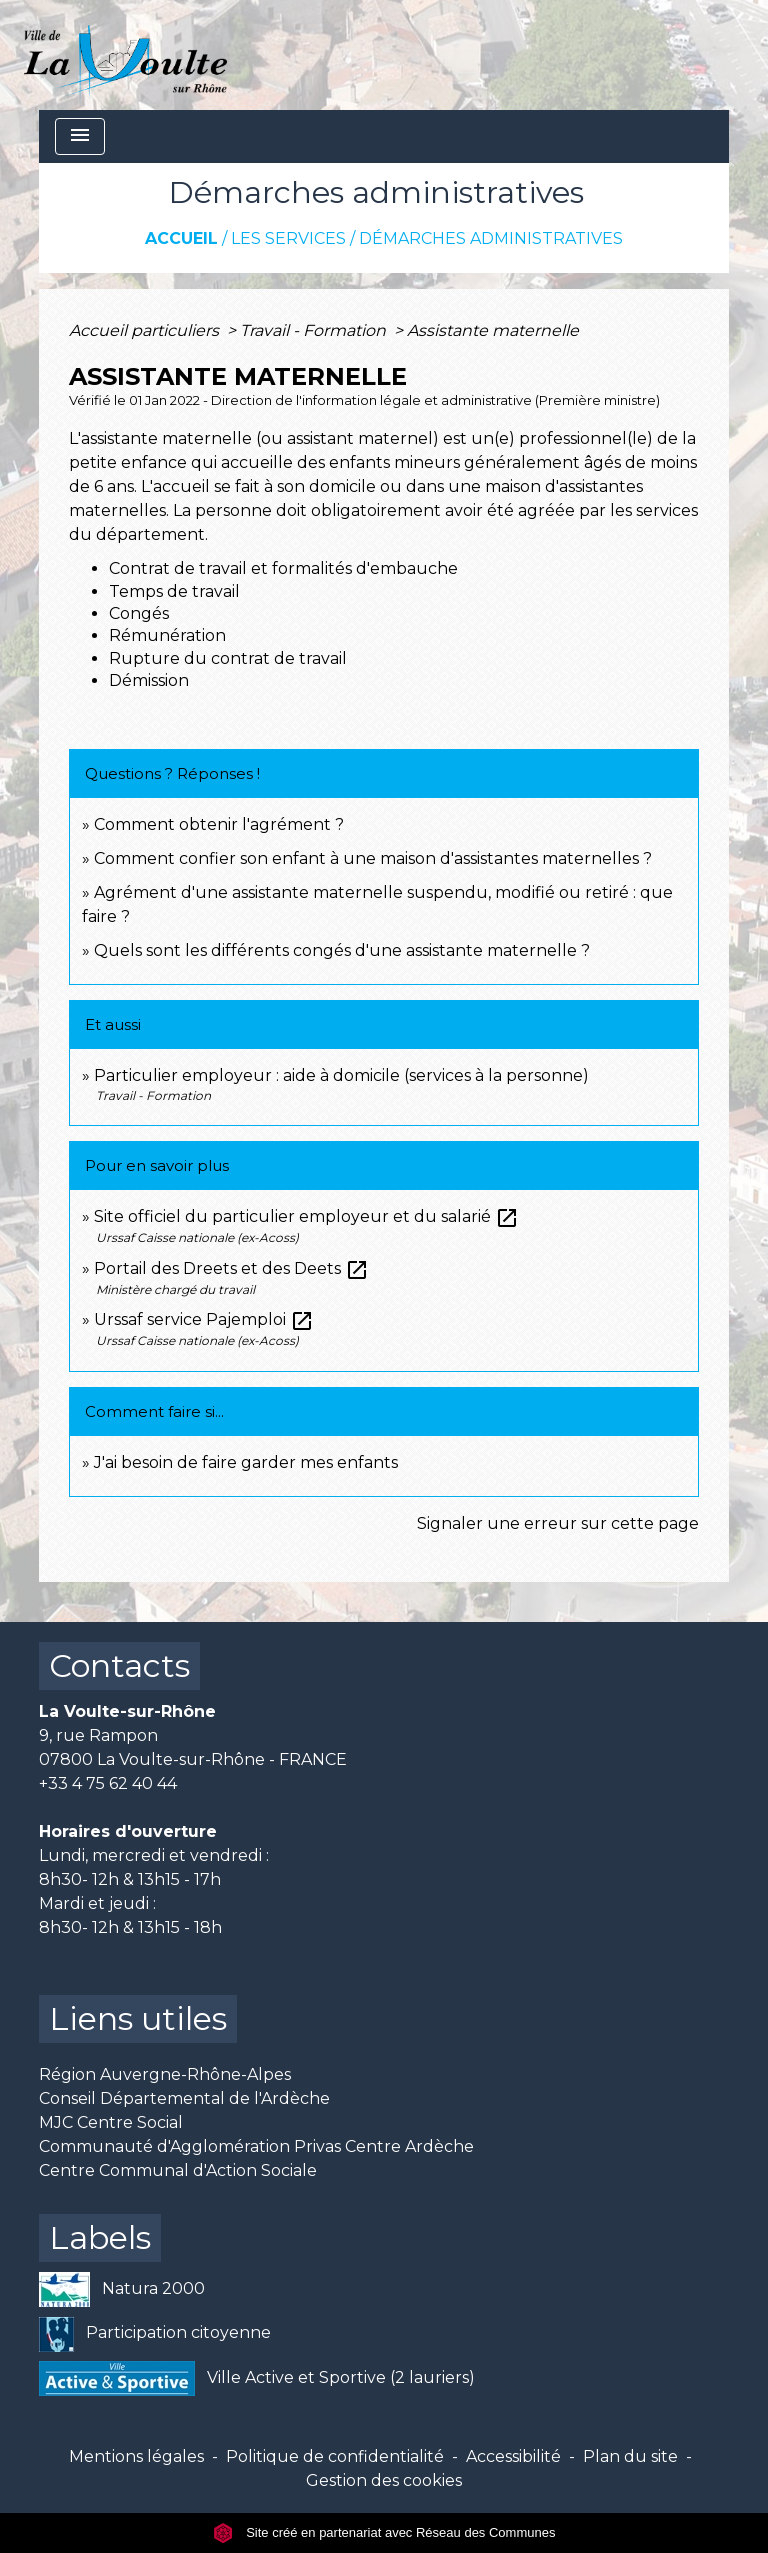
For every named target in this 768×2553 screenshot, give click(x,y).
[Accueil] (125, 55)
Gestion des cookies (384, 2480)
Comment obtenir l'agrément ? (219, 824)
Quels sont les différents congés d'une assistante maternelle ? (342, 950)
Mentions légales (136, 2456)
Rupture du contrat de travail (228, 658)
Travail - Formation (315, 330)
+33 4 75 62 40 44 (108, 1783)
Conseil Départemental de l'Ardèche (184, 2098)
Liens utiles (138, 2018)
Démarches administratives (491, 238)
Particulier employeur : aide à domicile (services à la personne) (341, 1075)
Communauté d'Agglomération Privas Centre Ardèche (256, 2146)
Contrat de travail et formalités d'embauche (283, 568)
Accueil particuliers (146, 330)
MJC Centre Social (111, 2122)
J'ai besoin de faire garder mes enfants (246, 1462)
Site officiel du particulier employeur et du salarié (306, 1216)
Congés (139, 613)
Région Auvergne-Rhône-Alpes (165, 2074)
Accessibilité (513, 2456)
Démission (149, 680)
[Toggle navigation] (80, 136)
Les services (288, 238)
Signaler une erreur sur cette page (558, 1523)
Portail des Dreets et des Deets (231, 1268)
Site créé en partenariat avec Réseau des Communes (384, 2532)
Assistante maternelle (493, 330)
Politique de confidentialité (335, 2456)
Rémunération (167, 635)
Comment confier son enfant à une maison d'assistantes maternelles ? (373, 858)
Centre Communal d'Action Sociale (178, 2170)
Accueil (181, 238)
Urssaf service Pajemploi (204, 1319)
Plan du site (630, 2456)
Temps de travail (174, 591)
